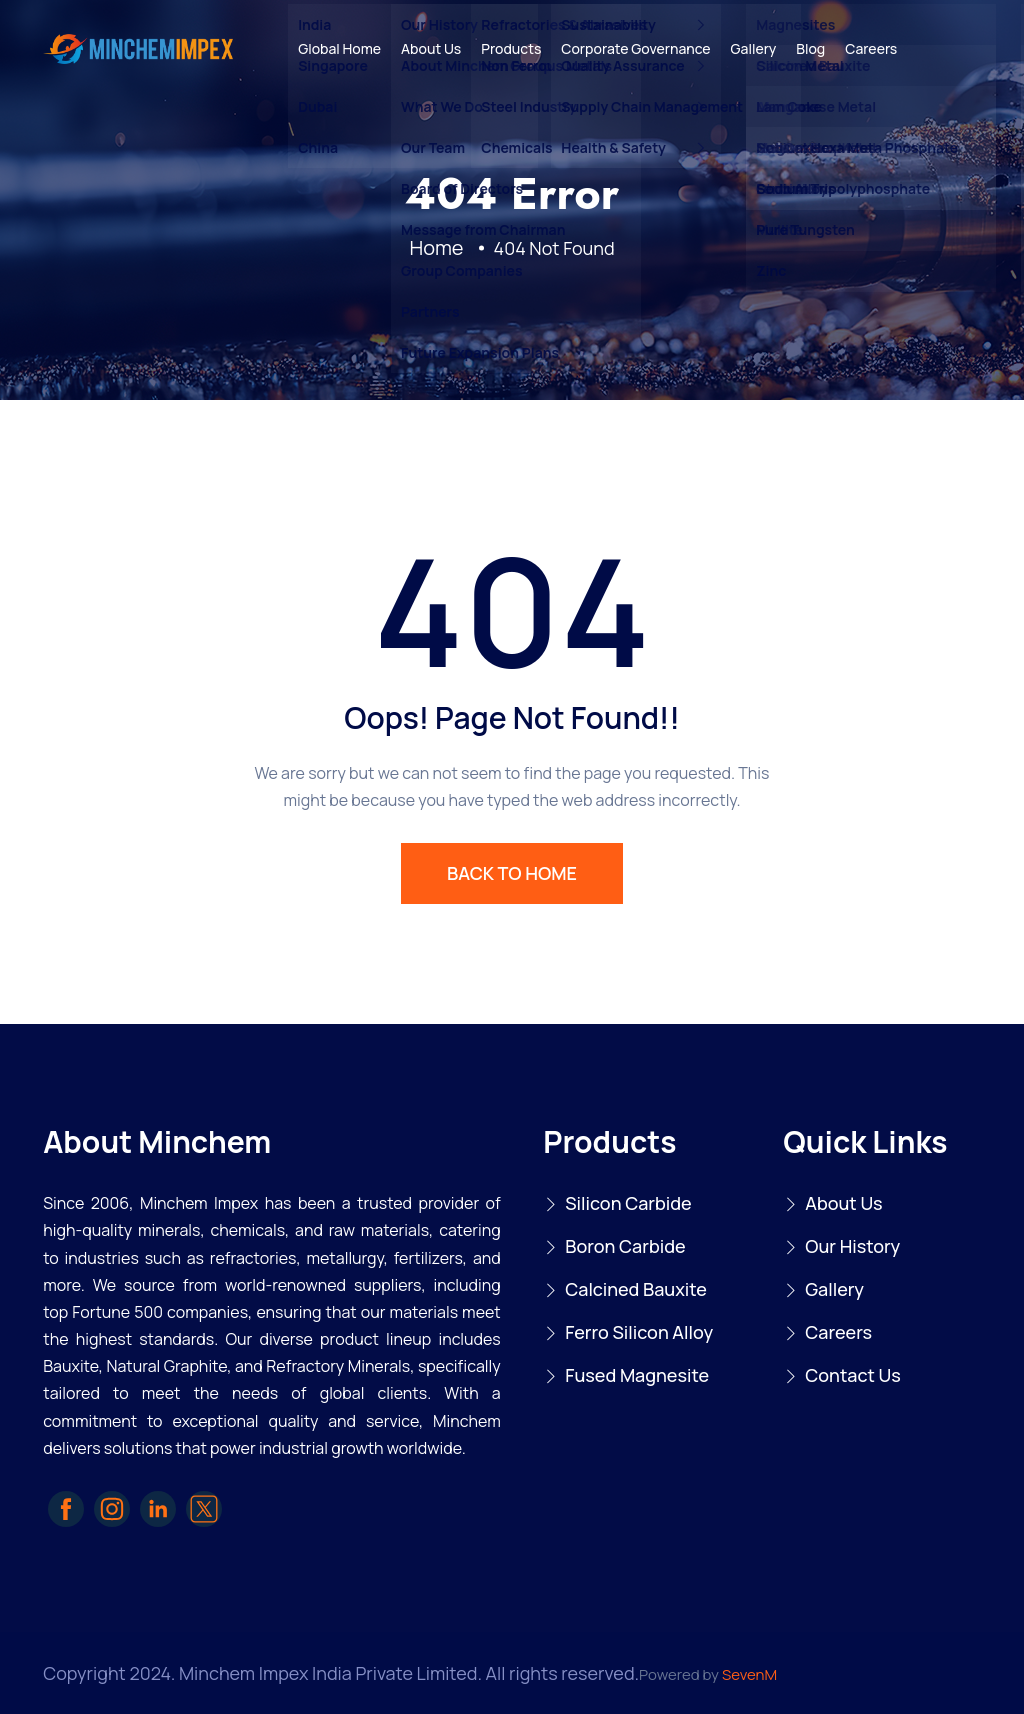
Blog (810, 48)
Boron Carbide (625, 1246)
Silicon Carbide (628, 1203)
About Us (431, 48)
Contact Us (853, 1375)
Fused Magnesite (637, 1375)
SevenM (749, 1674)
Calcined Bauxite (636, 1289)
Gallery (754, 48)
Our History (852, 1246)
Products (511, 48)
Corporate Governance (635, 48)
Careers (871, 48)
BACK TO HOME (512, 873)
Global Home (339, 48)
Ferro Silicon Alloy (639, 1332)
